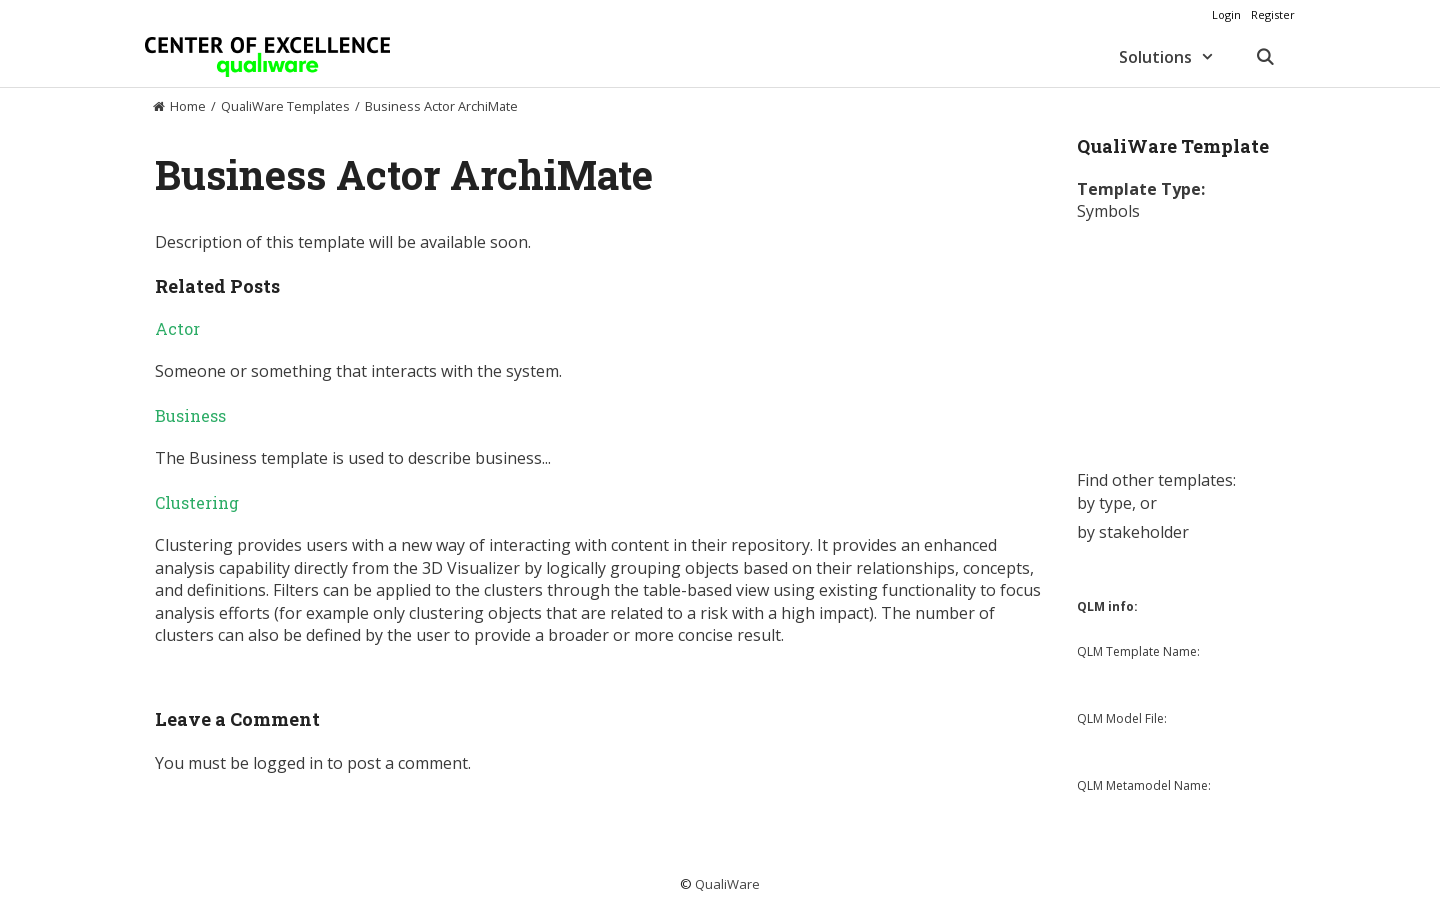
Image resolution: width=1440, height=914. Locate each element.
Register (1273, 14)
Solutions (1177, 57)
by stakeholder (1133, 532)
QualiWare (727, 884)
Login (1226, 14)
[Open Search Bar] (1264, 57)
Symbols (1108, 211)
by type (1104, 503)
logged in (288, 763)
